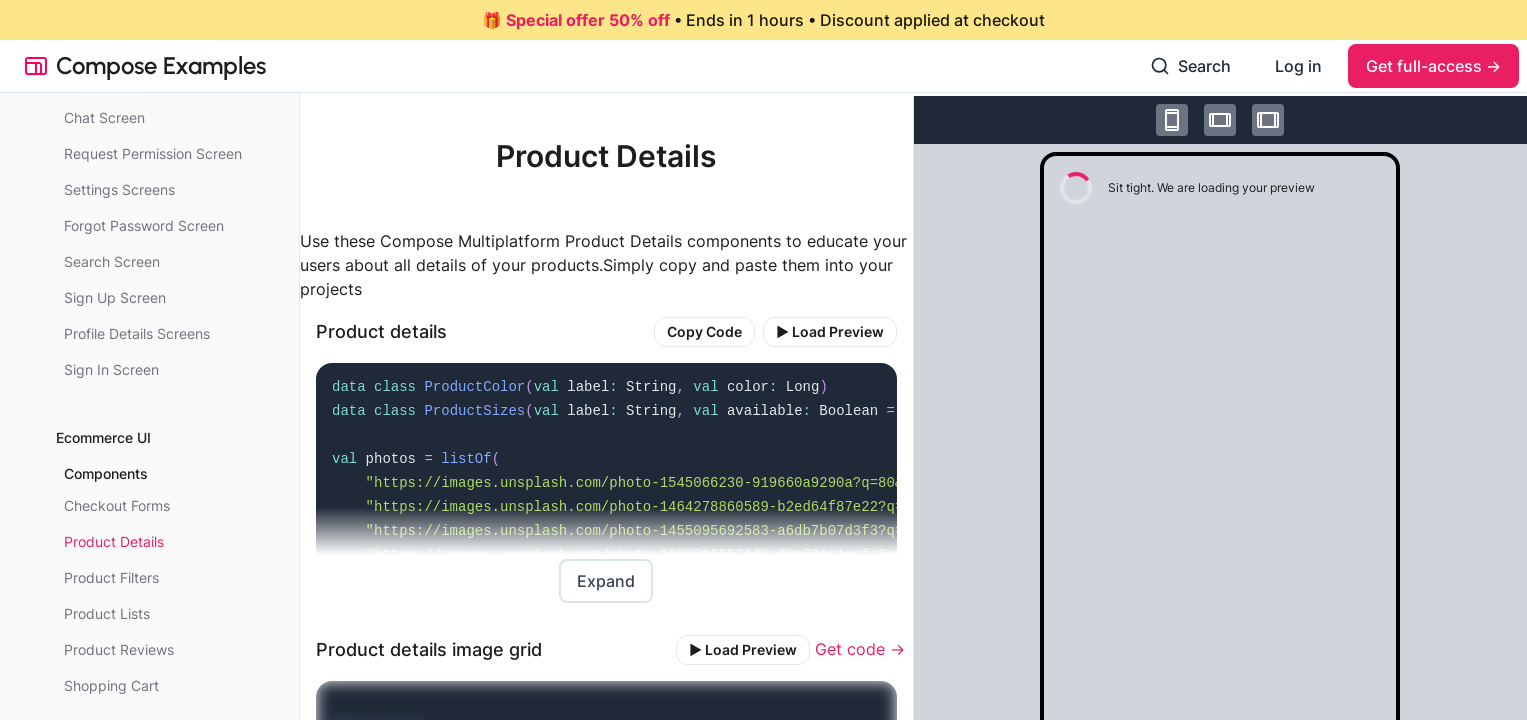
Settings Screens (119, 189)
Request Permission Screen (153, 153)
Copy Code (704, 331)
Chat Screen (104, 117)
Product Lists (107, 613)
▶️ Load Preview (830, 331)
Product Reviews (119, 649)
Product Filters (111, 577)
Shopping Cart (111, 685)
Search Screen (112, 261)
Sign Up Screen (115, 297)
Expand (606, 581)
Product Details (114, 541)
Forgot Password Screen (144, 225)
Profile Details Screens (137, 333)
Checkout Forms (117, 505)
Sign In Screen (111, 369)
